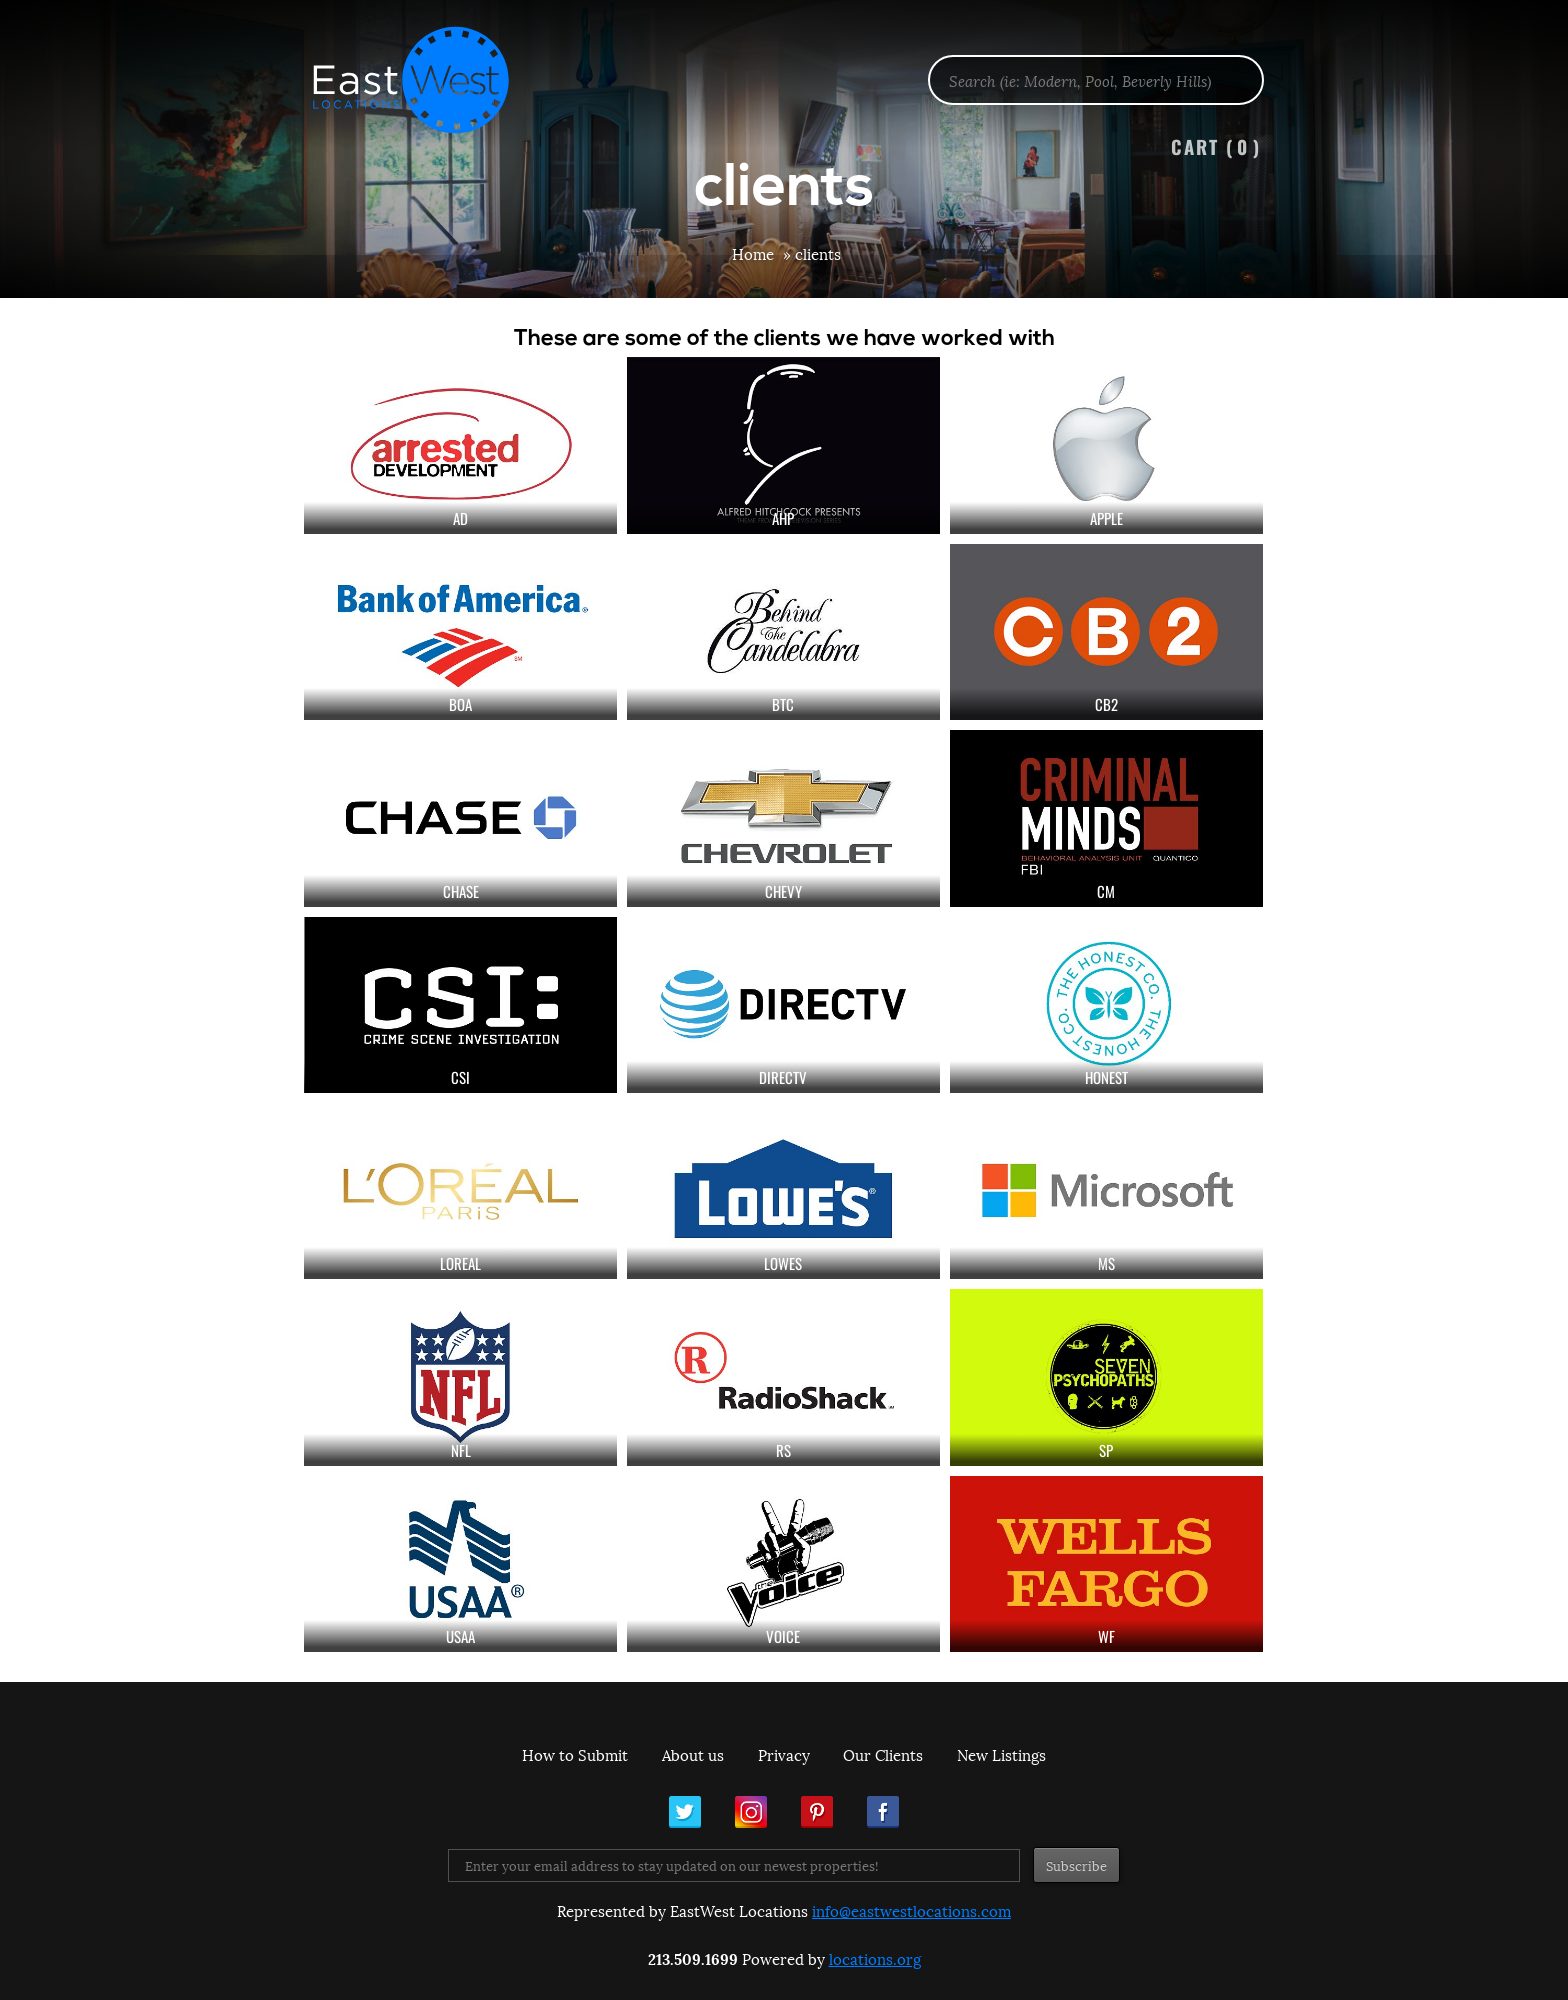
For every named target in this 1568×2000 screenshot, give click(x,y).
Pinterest (817, 1812)
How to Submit (575, 1754)
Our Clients (883, 1754)
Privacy (784, 1754)
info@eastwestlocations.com (911, 1910)
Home (753, 253)
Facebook (883, 1812)
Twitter (685, 1812)
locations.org (875, 1958)
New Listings (1001, 1754)
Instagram (751, 1812)
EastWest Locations (424, 80)
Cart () (1216, 146)
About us (693, 1754)
